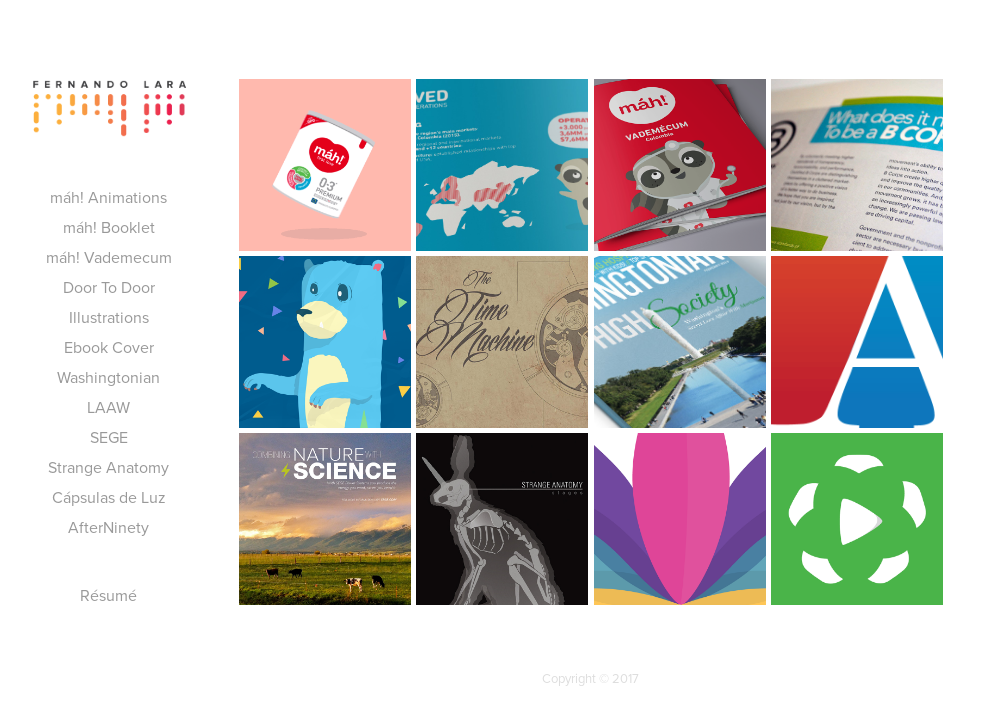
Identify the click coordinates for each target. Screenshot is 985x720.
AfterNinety (108, 527)
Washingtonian (108, 377)
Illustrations (109, 317)
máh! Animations (108, 197)
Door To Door (109, 287)
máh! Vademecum (109, 257)
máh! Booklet (109, 227)
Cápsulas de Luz (109, 497)
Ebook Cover (109, 347)
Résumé (108, 595)
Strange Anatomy (108, 467)
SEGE (109, 437)
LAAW (108, 407)
